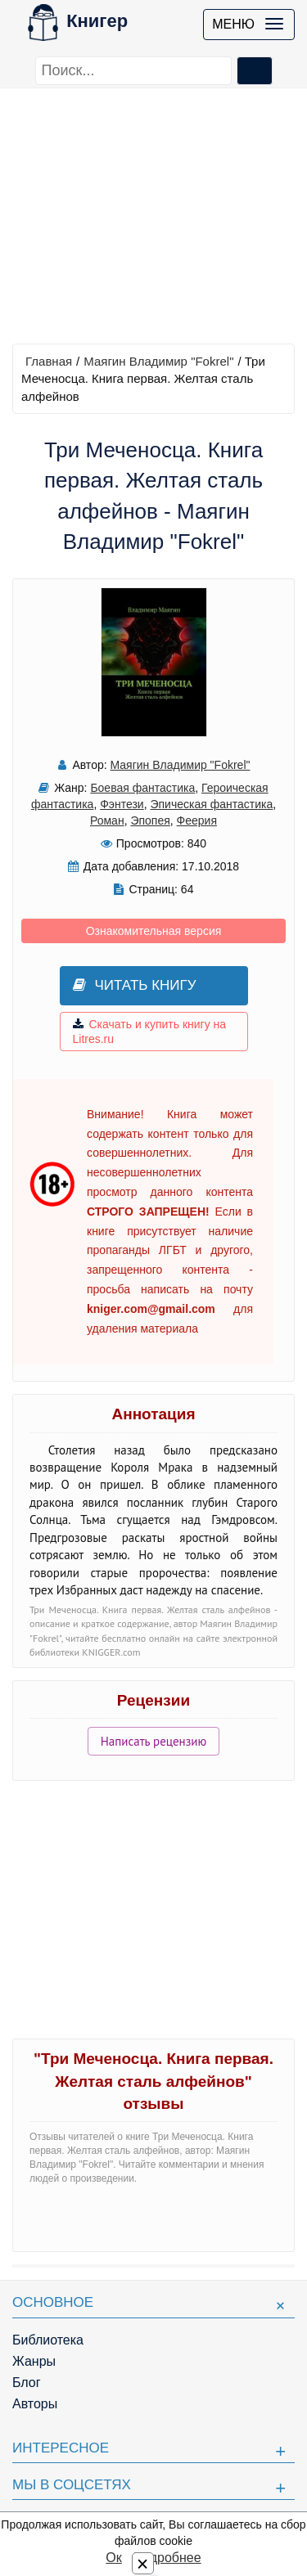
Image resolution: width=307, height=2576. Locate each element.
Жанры (34, 2361)
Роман (107, 820)
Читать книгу (134, 985)
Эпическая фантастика (211, 804)
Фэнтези (122, 804)
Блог (26, 2382)
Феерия (197, 820)
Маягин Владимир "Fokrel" (158, 361)
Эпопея (149, 820)
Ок (113, 2558)
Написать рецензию (154, 1741)
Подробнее (167, 2558)
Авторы (34, 2404)
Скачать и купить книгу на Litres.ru (150, 1031)
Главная (48, 361)
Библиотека (48, 2340)
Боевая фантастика (142, 787)
